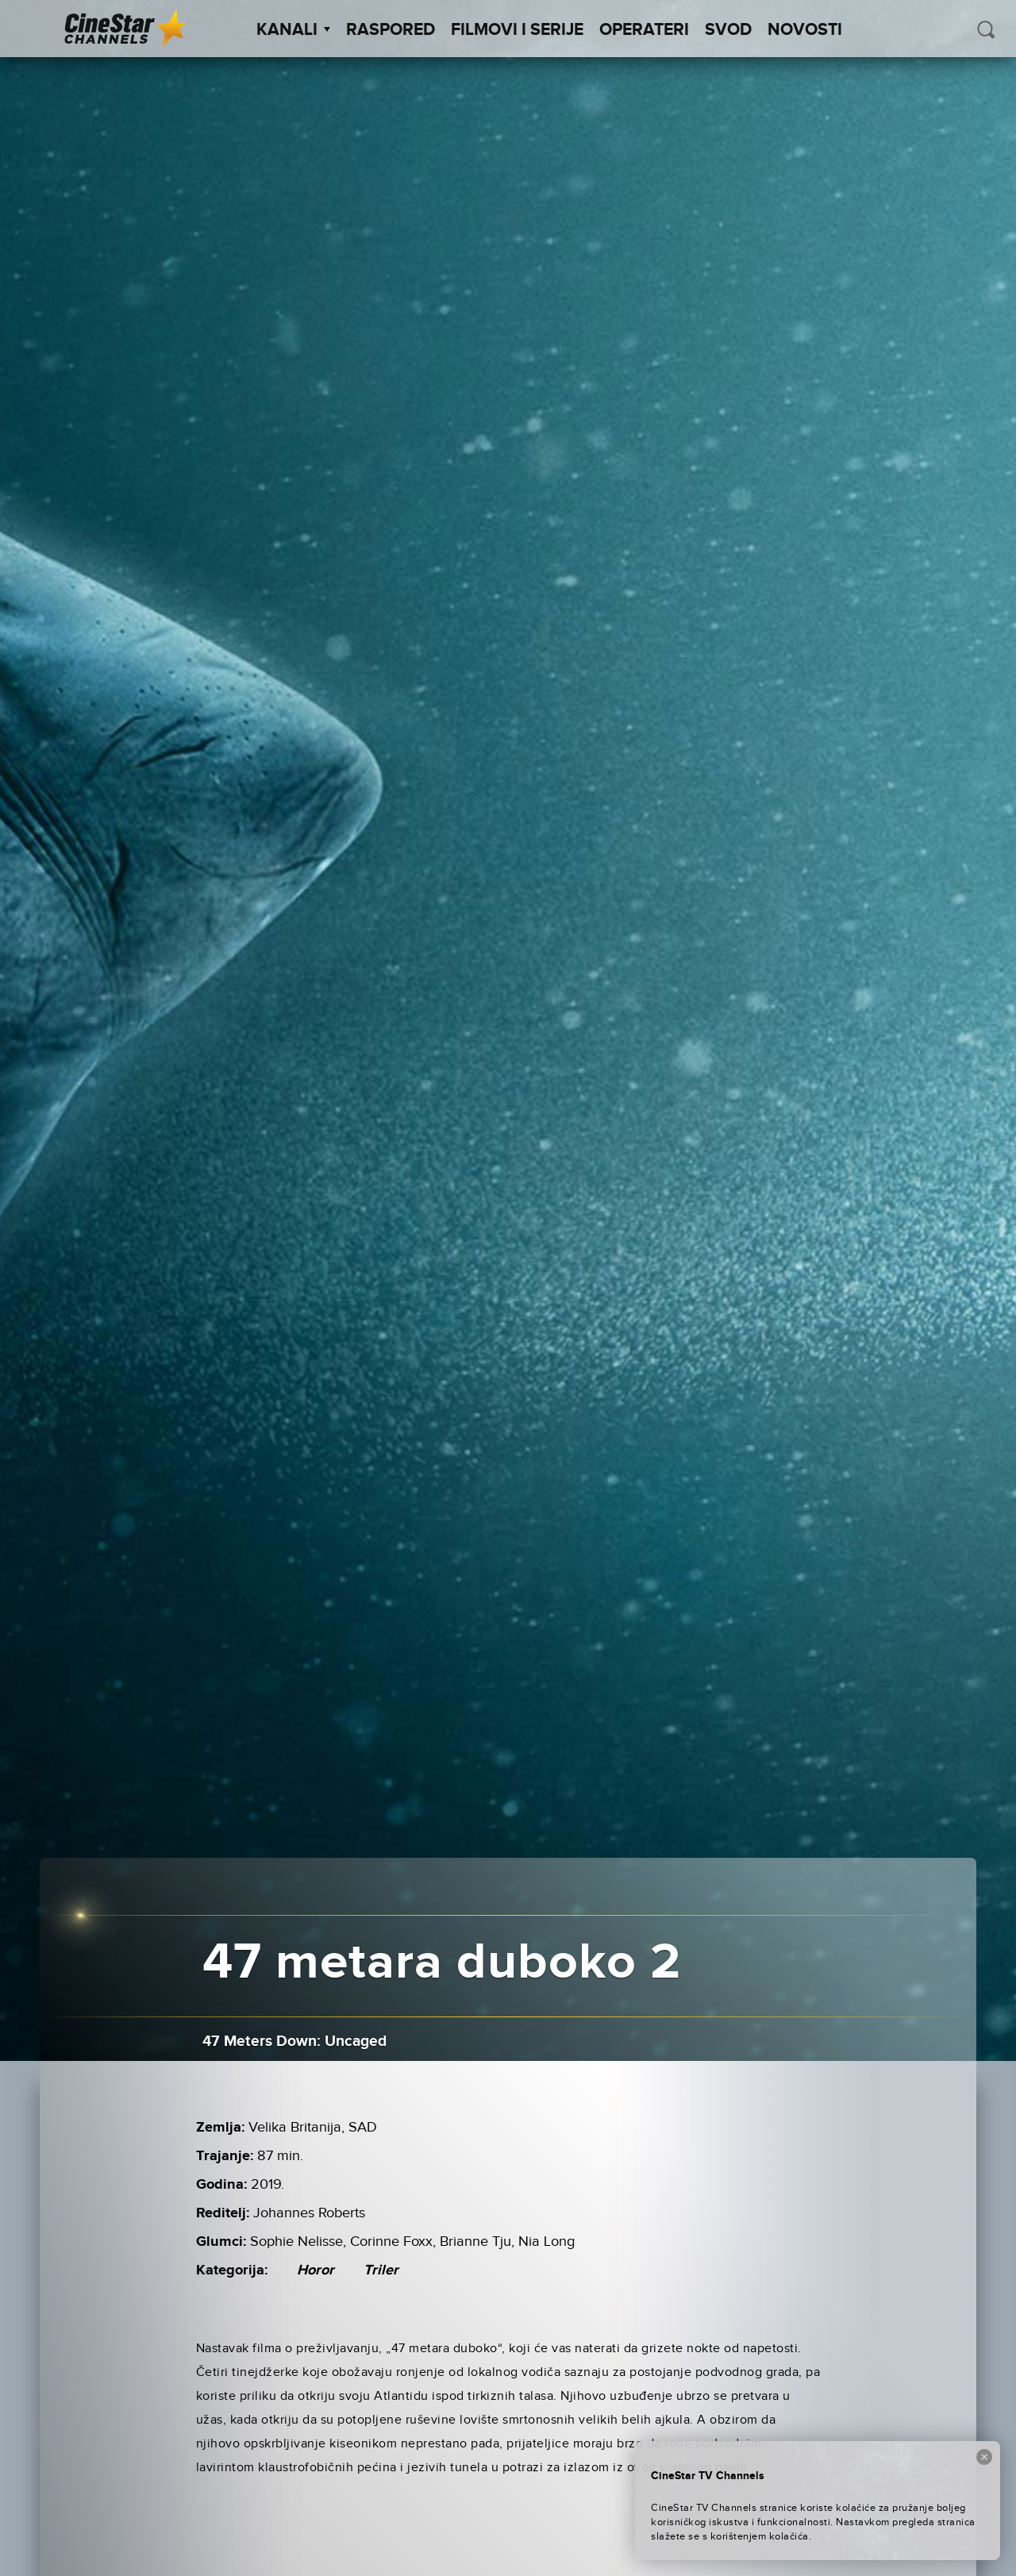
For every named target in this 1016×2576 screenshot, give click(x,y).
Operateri (644, 30)
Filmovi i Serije (517, 30)
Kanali (293, 30)
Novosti (805, 30)
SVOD (728, 30)
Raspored (390, 30)
